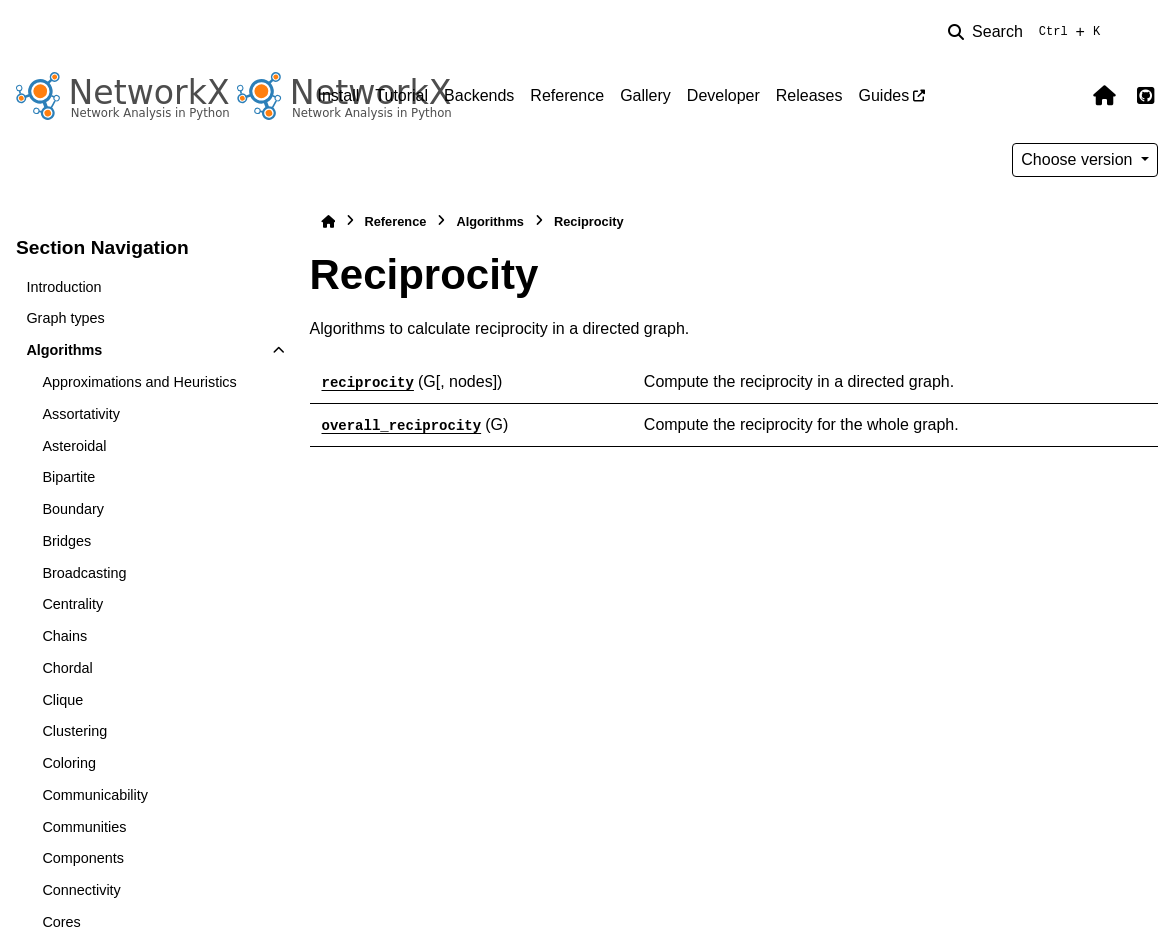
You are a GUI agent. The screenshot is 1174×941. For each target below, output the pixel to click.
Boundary (73, 509)
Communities (84, 827)
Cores (61, 922)
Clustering (74, 731)
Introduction (63, 287)
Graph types (65, 318)
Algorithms (64, 350)
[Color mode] (1146, 32)
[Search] (1028, 32)
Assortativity (81, 414)
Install (339, 95)
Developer (723, 95)
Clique (62, 700)
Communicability (95, 795)
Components (83, 858)
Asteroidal (74, 446)
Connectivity (81, 890)
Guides (883, 95)
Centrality (72, 604)
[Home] (328, 221)
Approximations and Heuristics (139, 382)
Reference (567, 95)
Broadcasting (84, 573)
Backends (479, 95)
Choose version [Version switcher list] (1079, 159)
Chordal (67, 668)
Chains (64, 636)
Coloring (69, 763)
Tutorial (401, 95)
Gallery (645, 95)
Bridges (66, 541)
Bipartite (68, 477)
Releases (809, 95)
